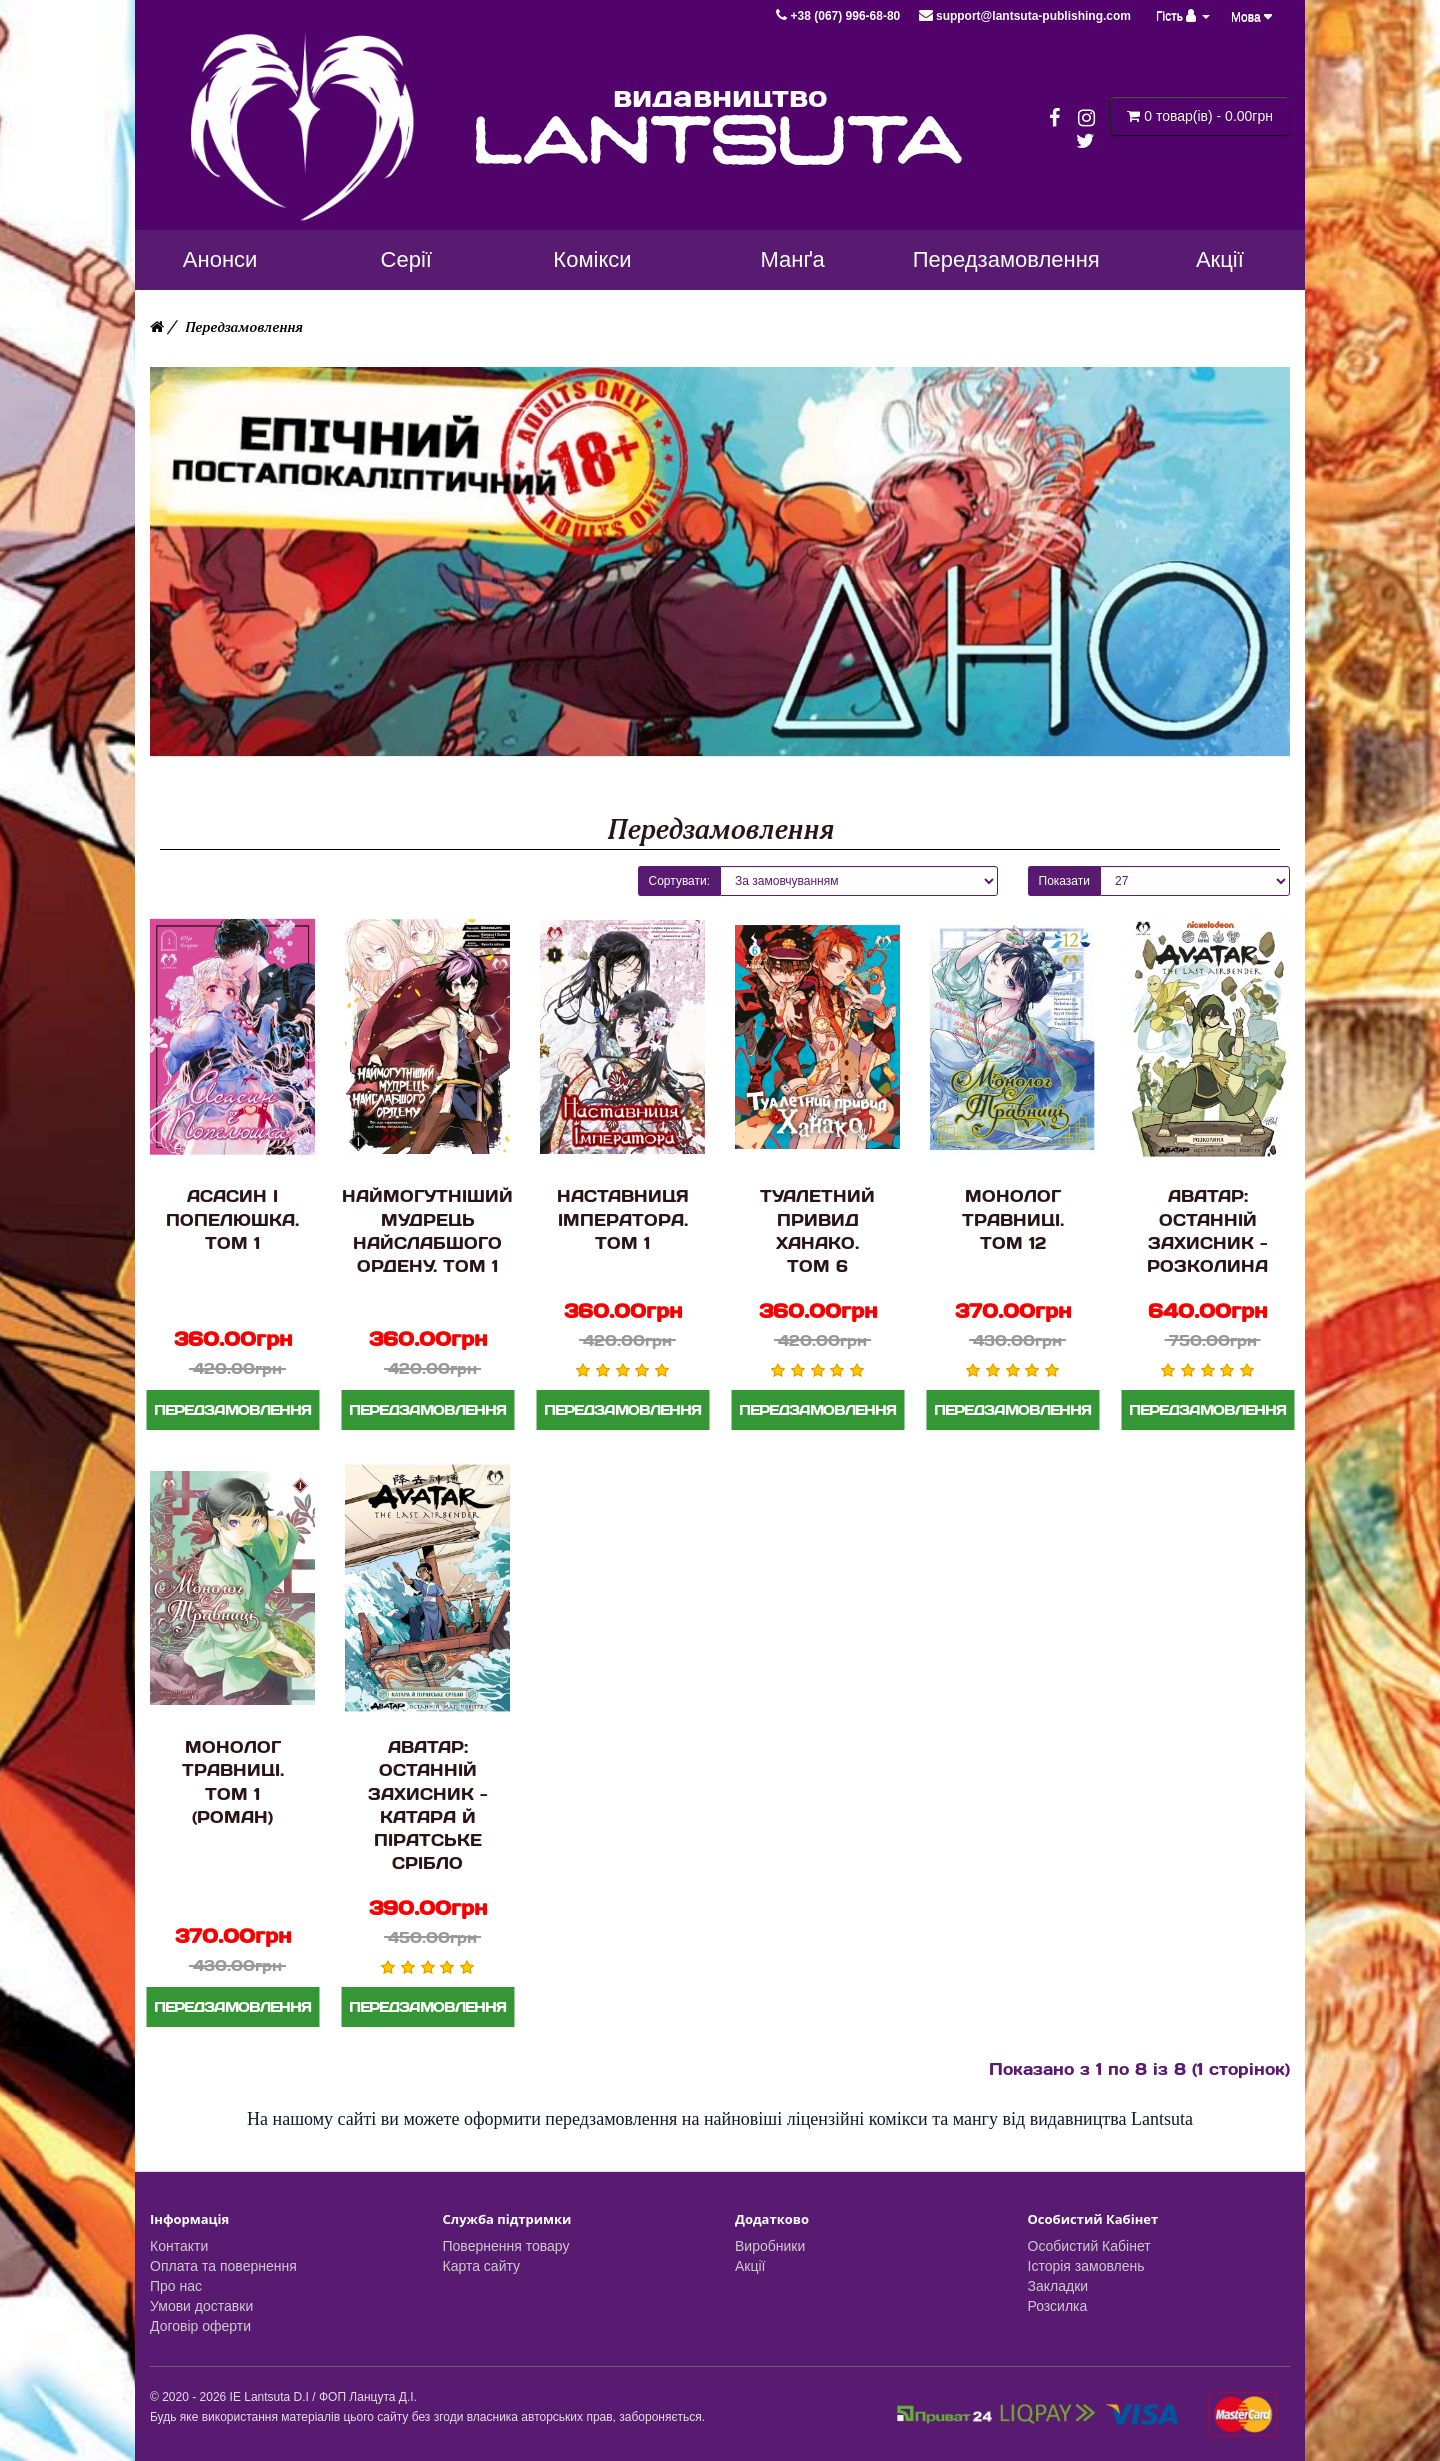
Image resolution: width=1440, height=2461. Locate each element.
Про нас (176, 2286)
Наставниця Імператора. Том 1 (623, 1218)
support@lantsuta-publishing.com (1025, 16)
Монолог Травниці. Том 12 (1013, 1218)
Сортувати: (680, 881)
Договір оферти (200, 2326)
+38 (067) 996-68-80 (839, 16)
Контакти (179, 2246)
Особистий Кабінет (1089, 2246)
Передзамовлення (244, 327)
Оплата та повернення (223, 2266)
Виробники (770, 2246)
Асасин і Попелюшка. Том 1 (232, 1218)
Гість (1183, 16)
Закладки (1058, 2286)
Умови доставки (201, 2306)
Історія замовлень (1086, 2266)
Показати (1064, 881)
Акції (750, 2266)
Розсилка (1058, 2306)
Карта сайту (482, 2266)
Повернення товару (506, 2246)
